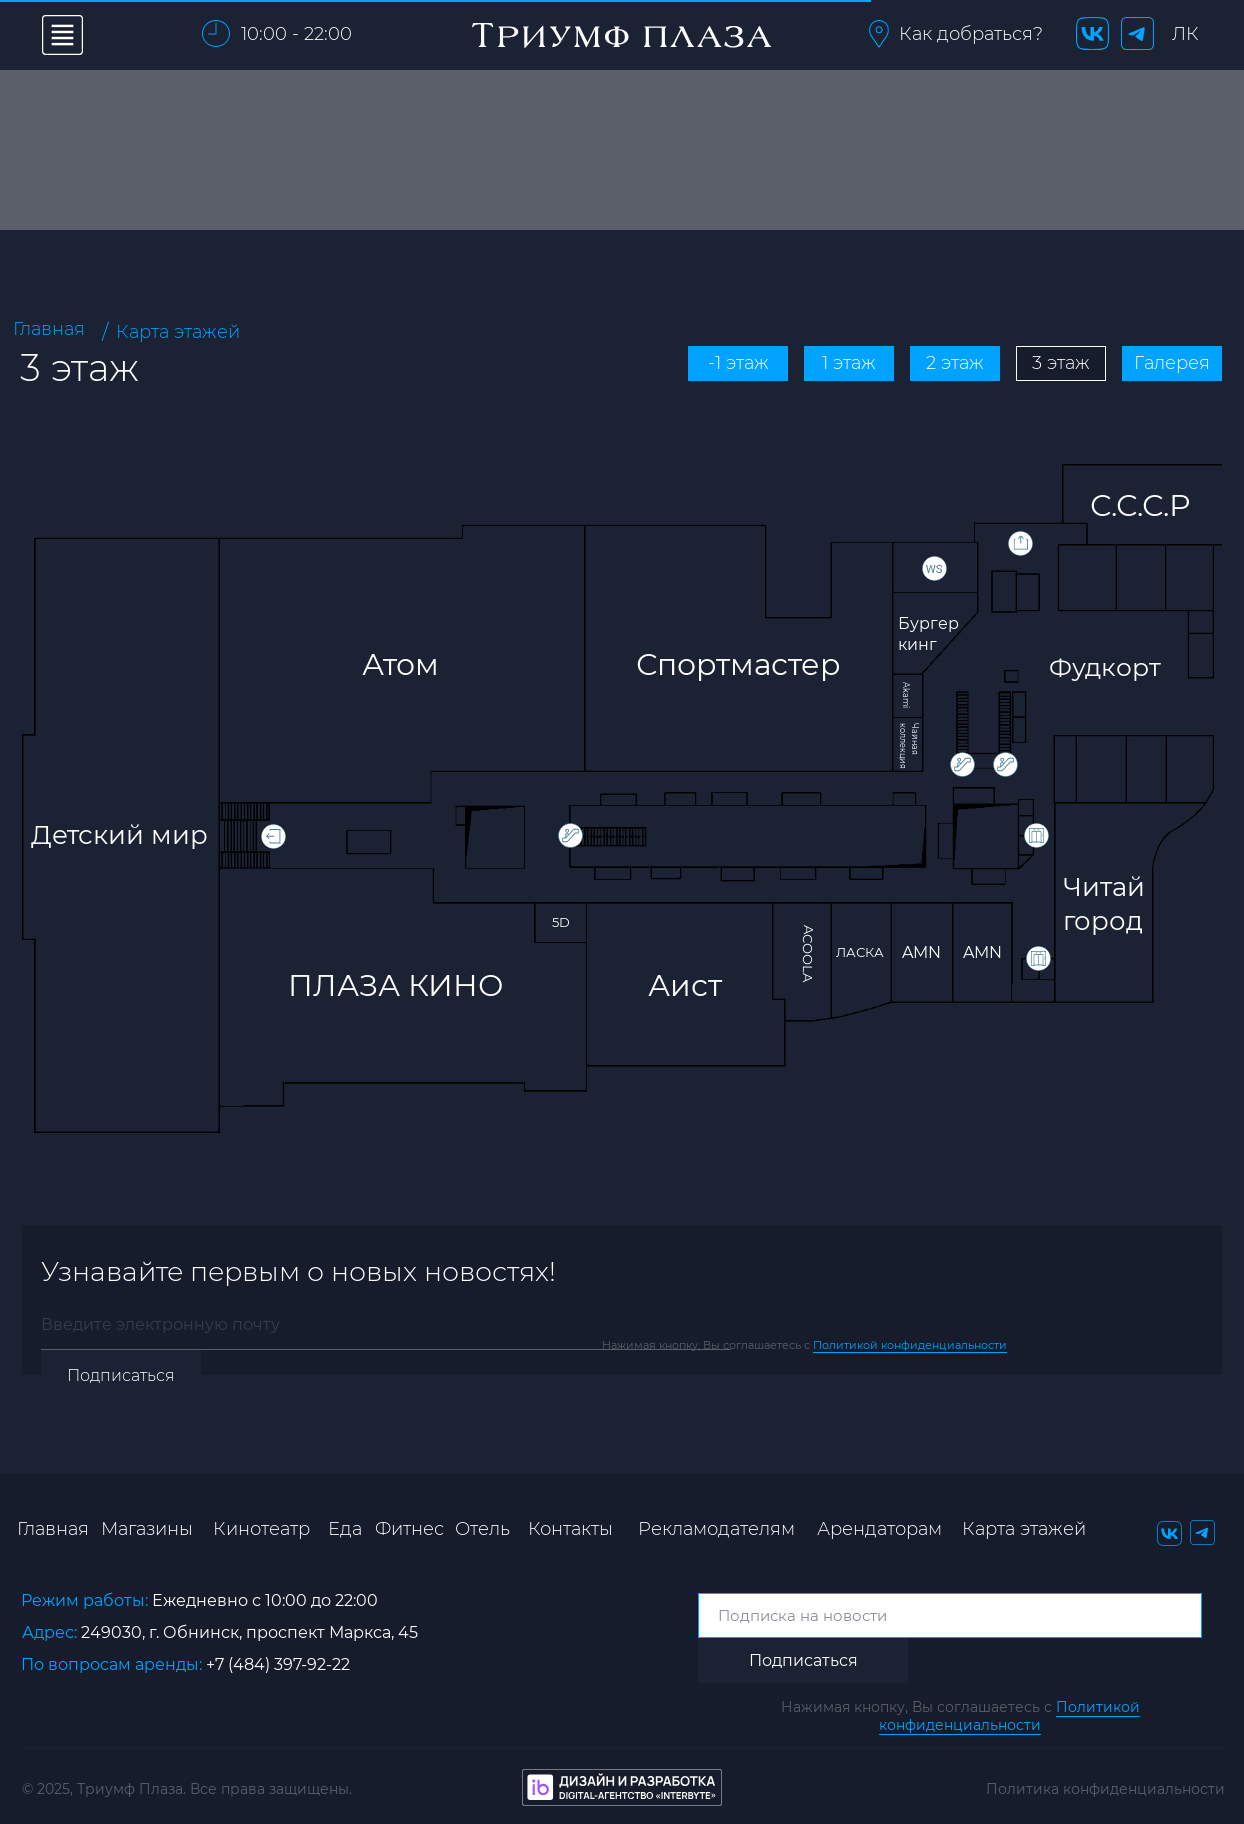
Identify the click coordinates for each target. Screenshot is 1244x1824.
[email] (386, 1325)
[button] (879, 34)
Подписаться (121, 1375)
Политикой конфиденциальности (910, 1345)
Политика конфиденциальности (1105, 1789)
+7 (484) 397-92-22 (278, 1664)
